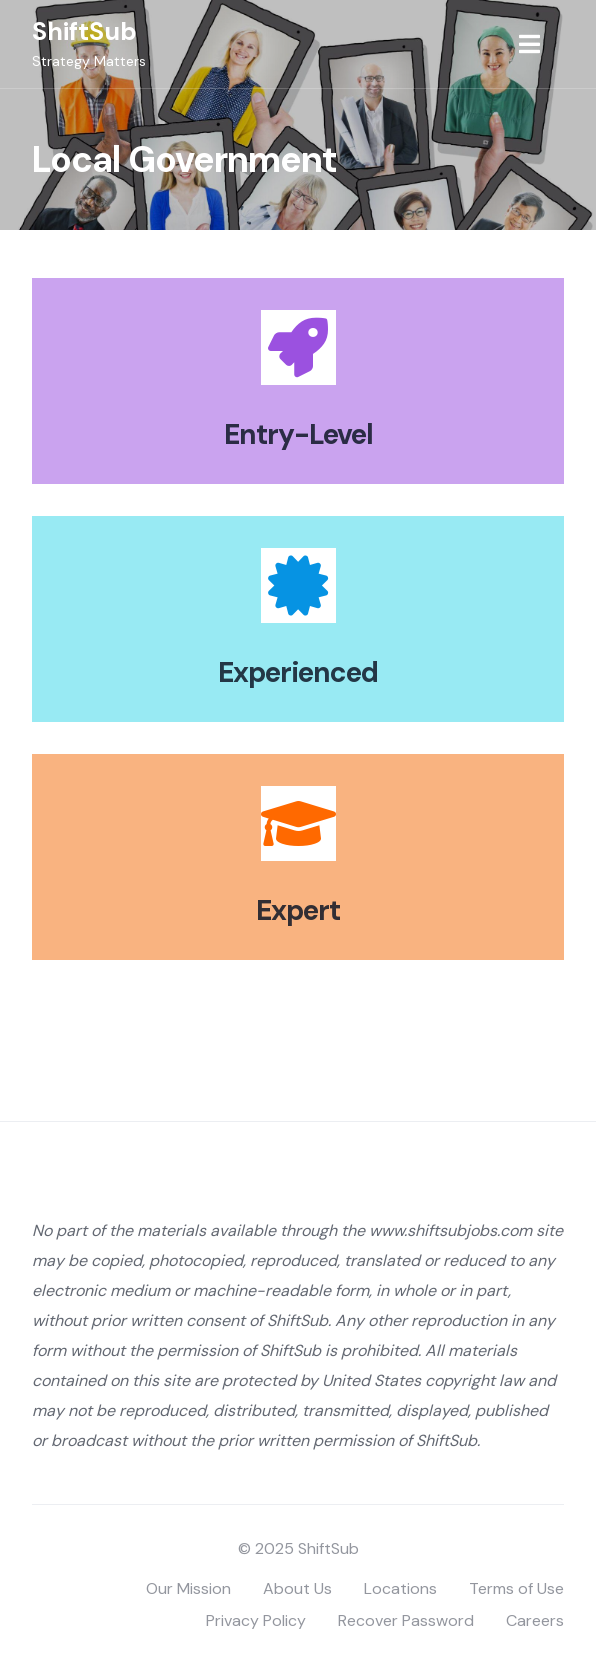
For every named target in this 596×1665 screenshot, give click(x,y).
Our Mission (188, 1588)
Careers (535, 1620)
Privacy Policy (256, 1620)
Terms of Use (516, 1588)
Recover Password (406, 1620)
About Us (297, 1588)
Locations (400, 1588)
